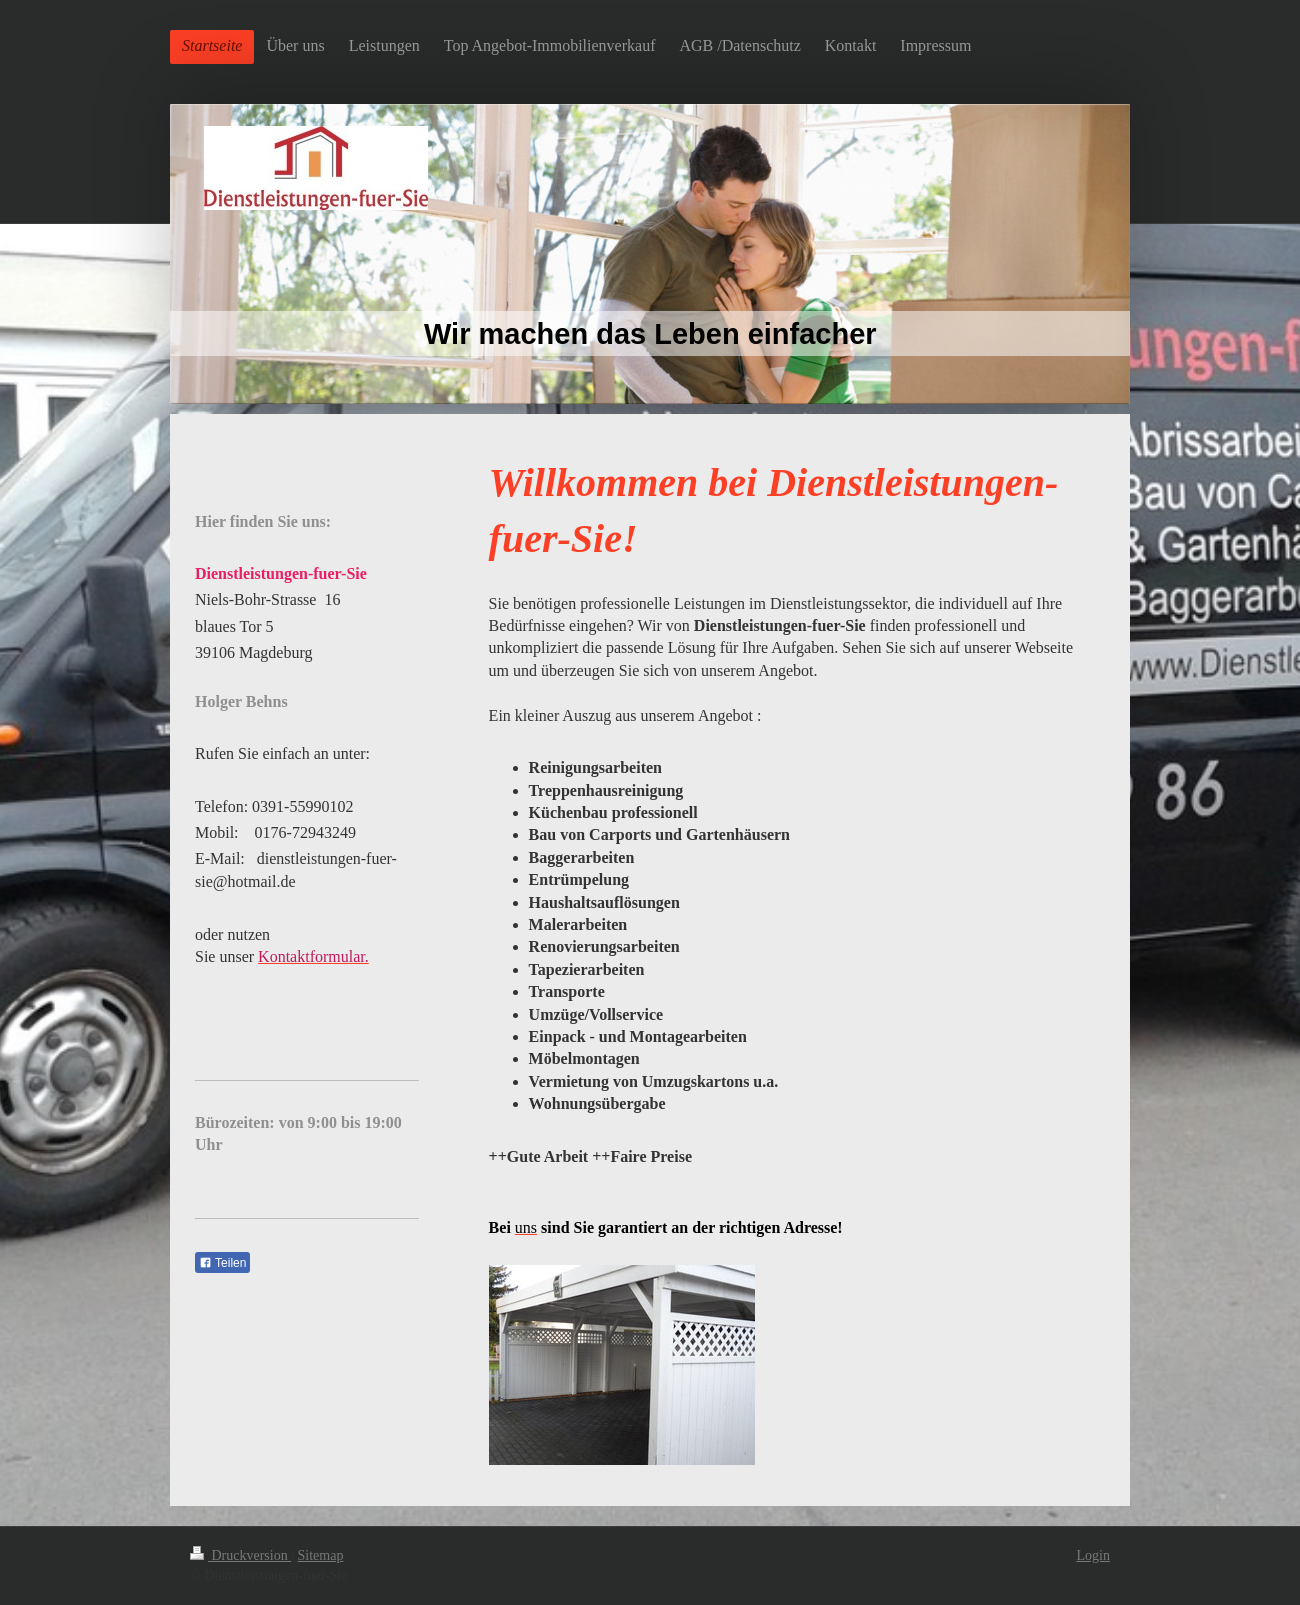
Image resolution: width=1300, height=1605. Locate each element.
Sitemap (321, 1555)
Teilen (222, 1263)
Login (1093, 1555)
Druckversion (240, 1555)
